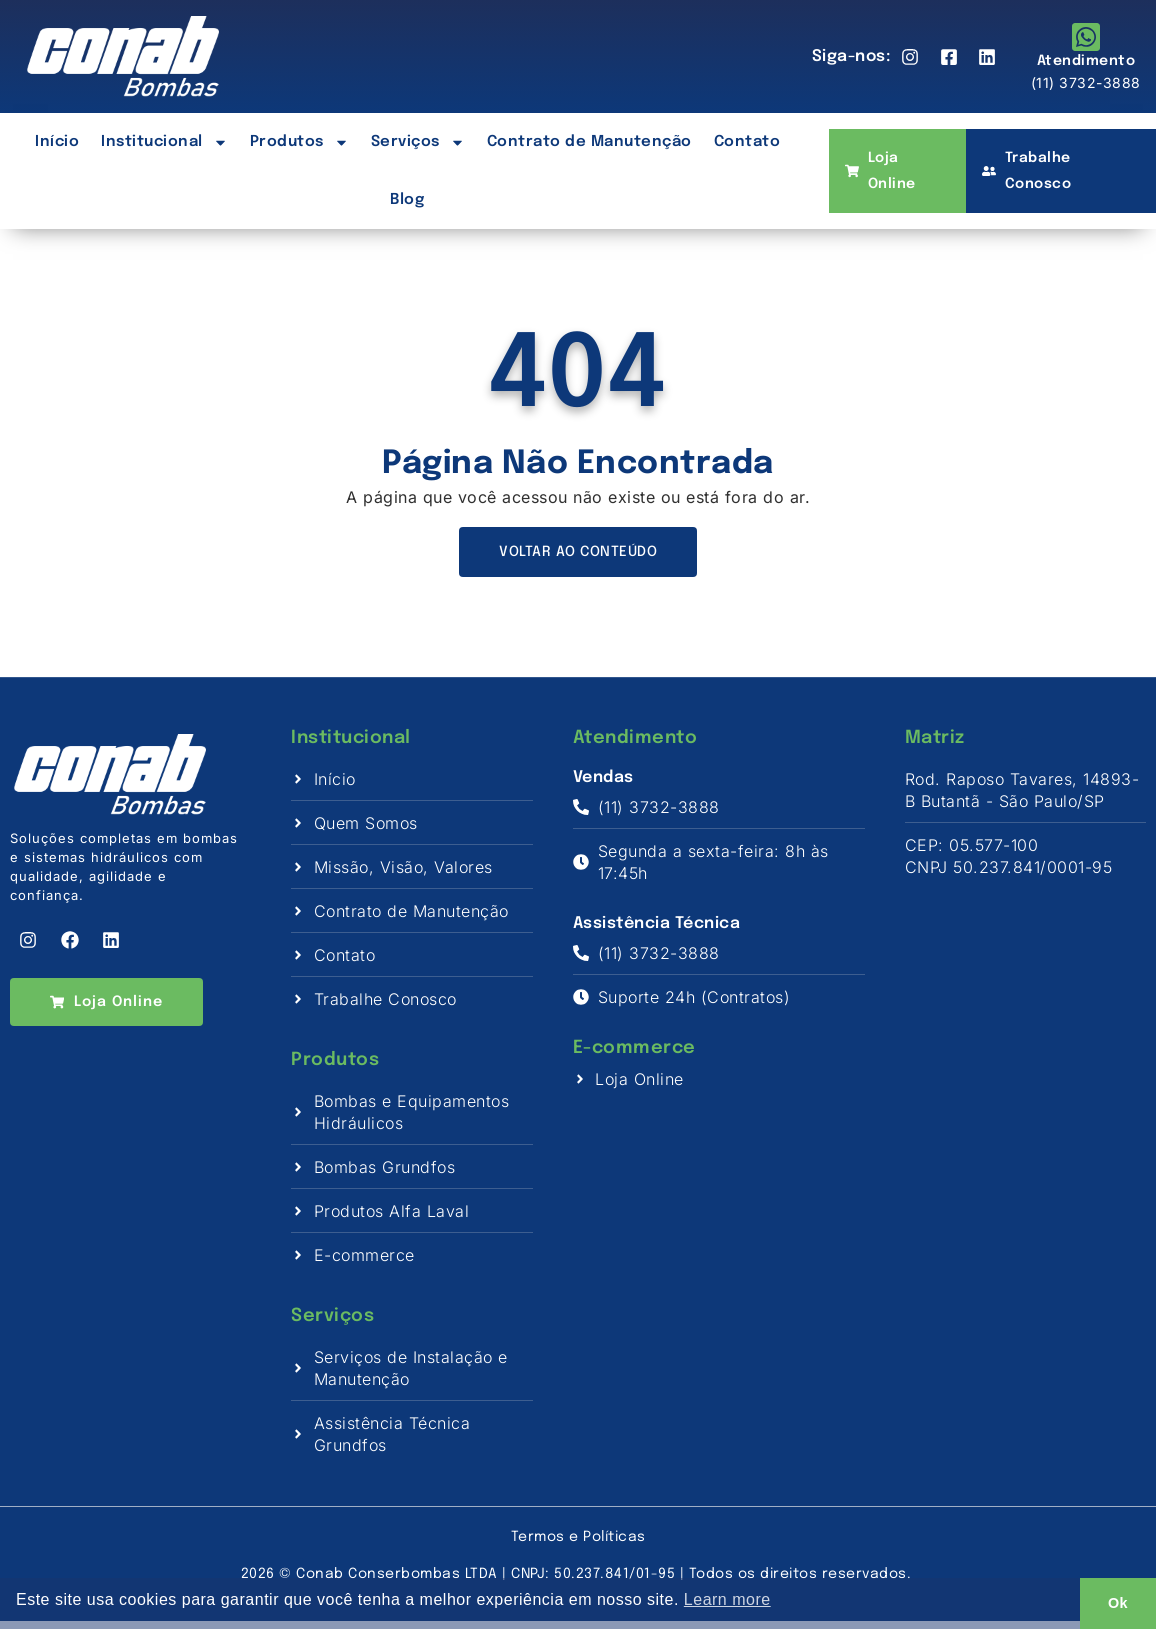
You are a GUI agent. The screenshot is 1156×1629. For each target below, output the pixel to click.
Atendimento (1086, 61)
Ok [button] (1118, 1603)
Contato (747, 142)
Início (57, 142)
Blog (407, 200)
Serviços (418, 142)
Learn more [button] (727, 1599)
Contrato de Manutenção (589, 142)
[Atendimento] (1086, 37)
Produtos (299, 142)
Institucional (164, 142)
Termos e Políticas (578, 1545)
